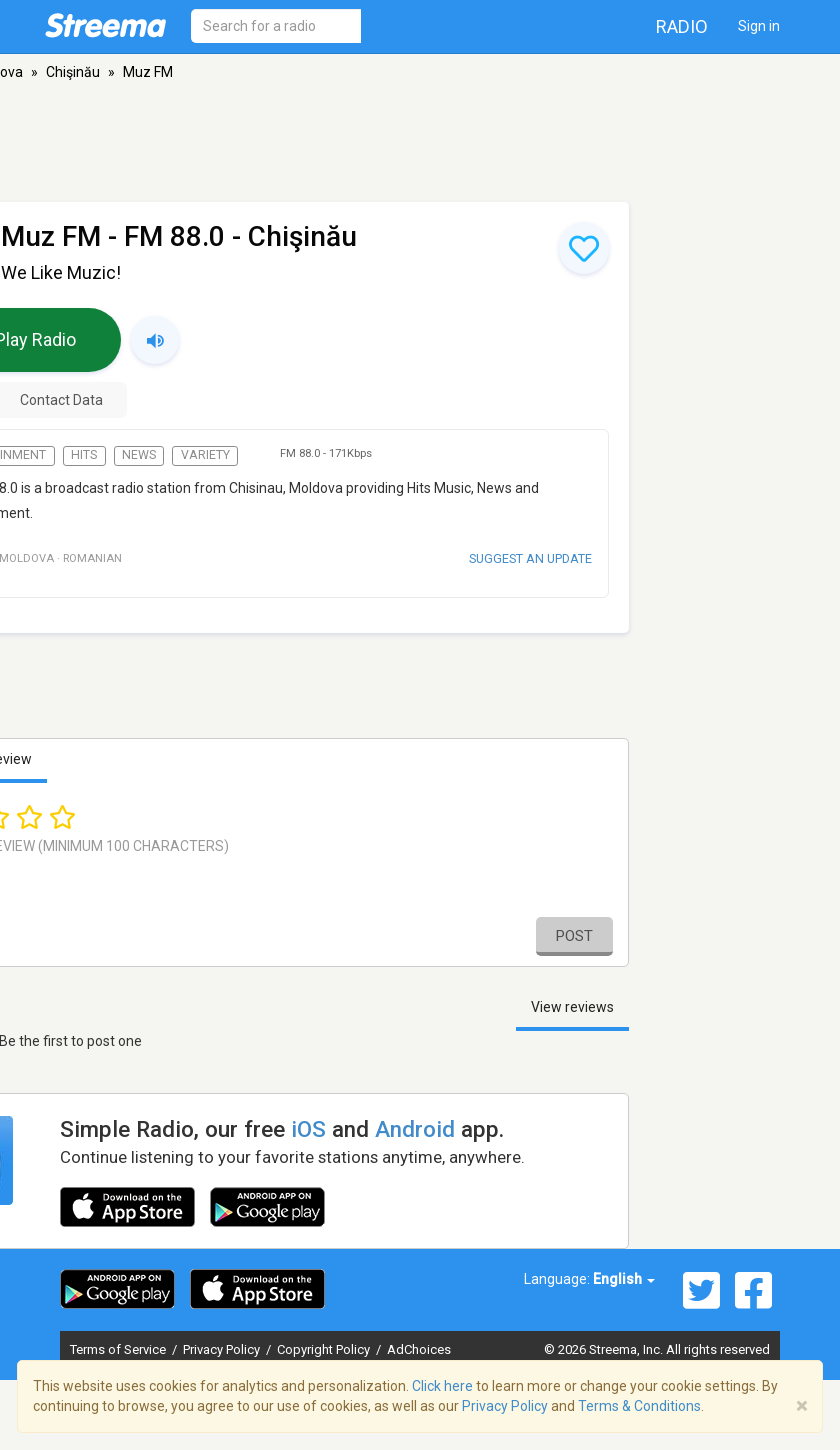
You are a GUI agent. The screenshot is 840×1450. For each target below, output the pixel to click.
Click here (442, 1386)
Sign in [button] (759, 26)
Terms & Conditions (639, 1406)
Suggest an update (530, 558)
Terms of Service (119, 1349)
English (624, 1279)
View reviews (572, 1007)
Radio (682, 26)
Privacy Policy (223, 1349)
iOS (308, 1129)
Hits (84, 455)
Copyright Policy (325, 1349)
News (139, 455)
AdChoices (419, 1349)
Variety (205, 455)
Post (574, 936)
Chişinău (73, 72)
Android (415, 1129)
